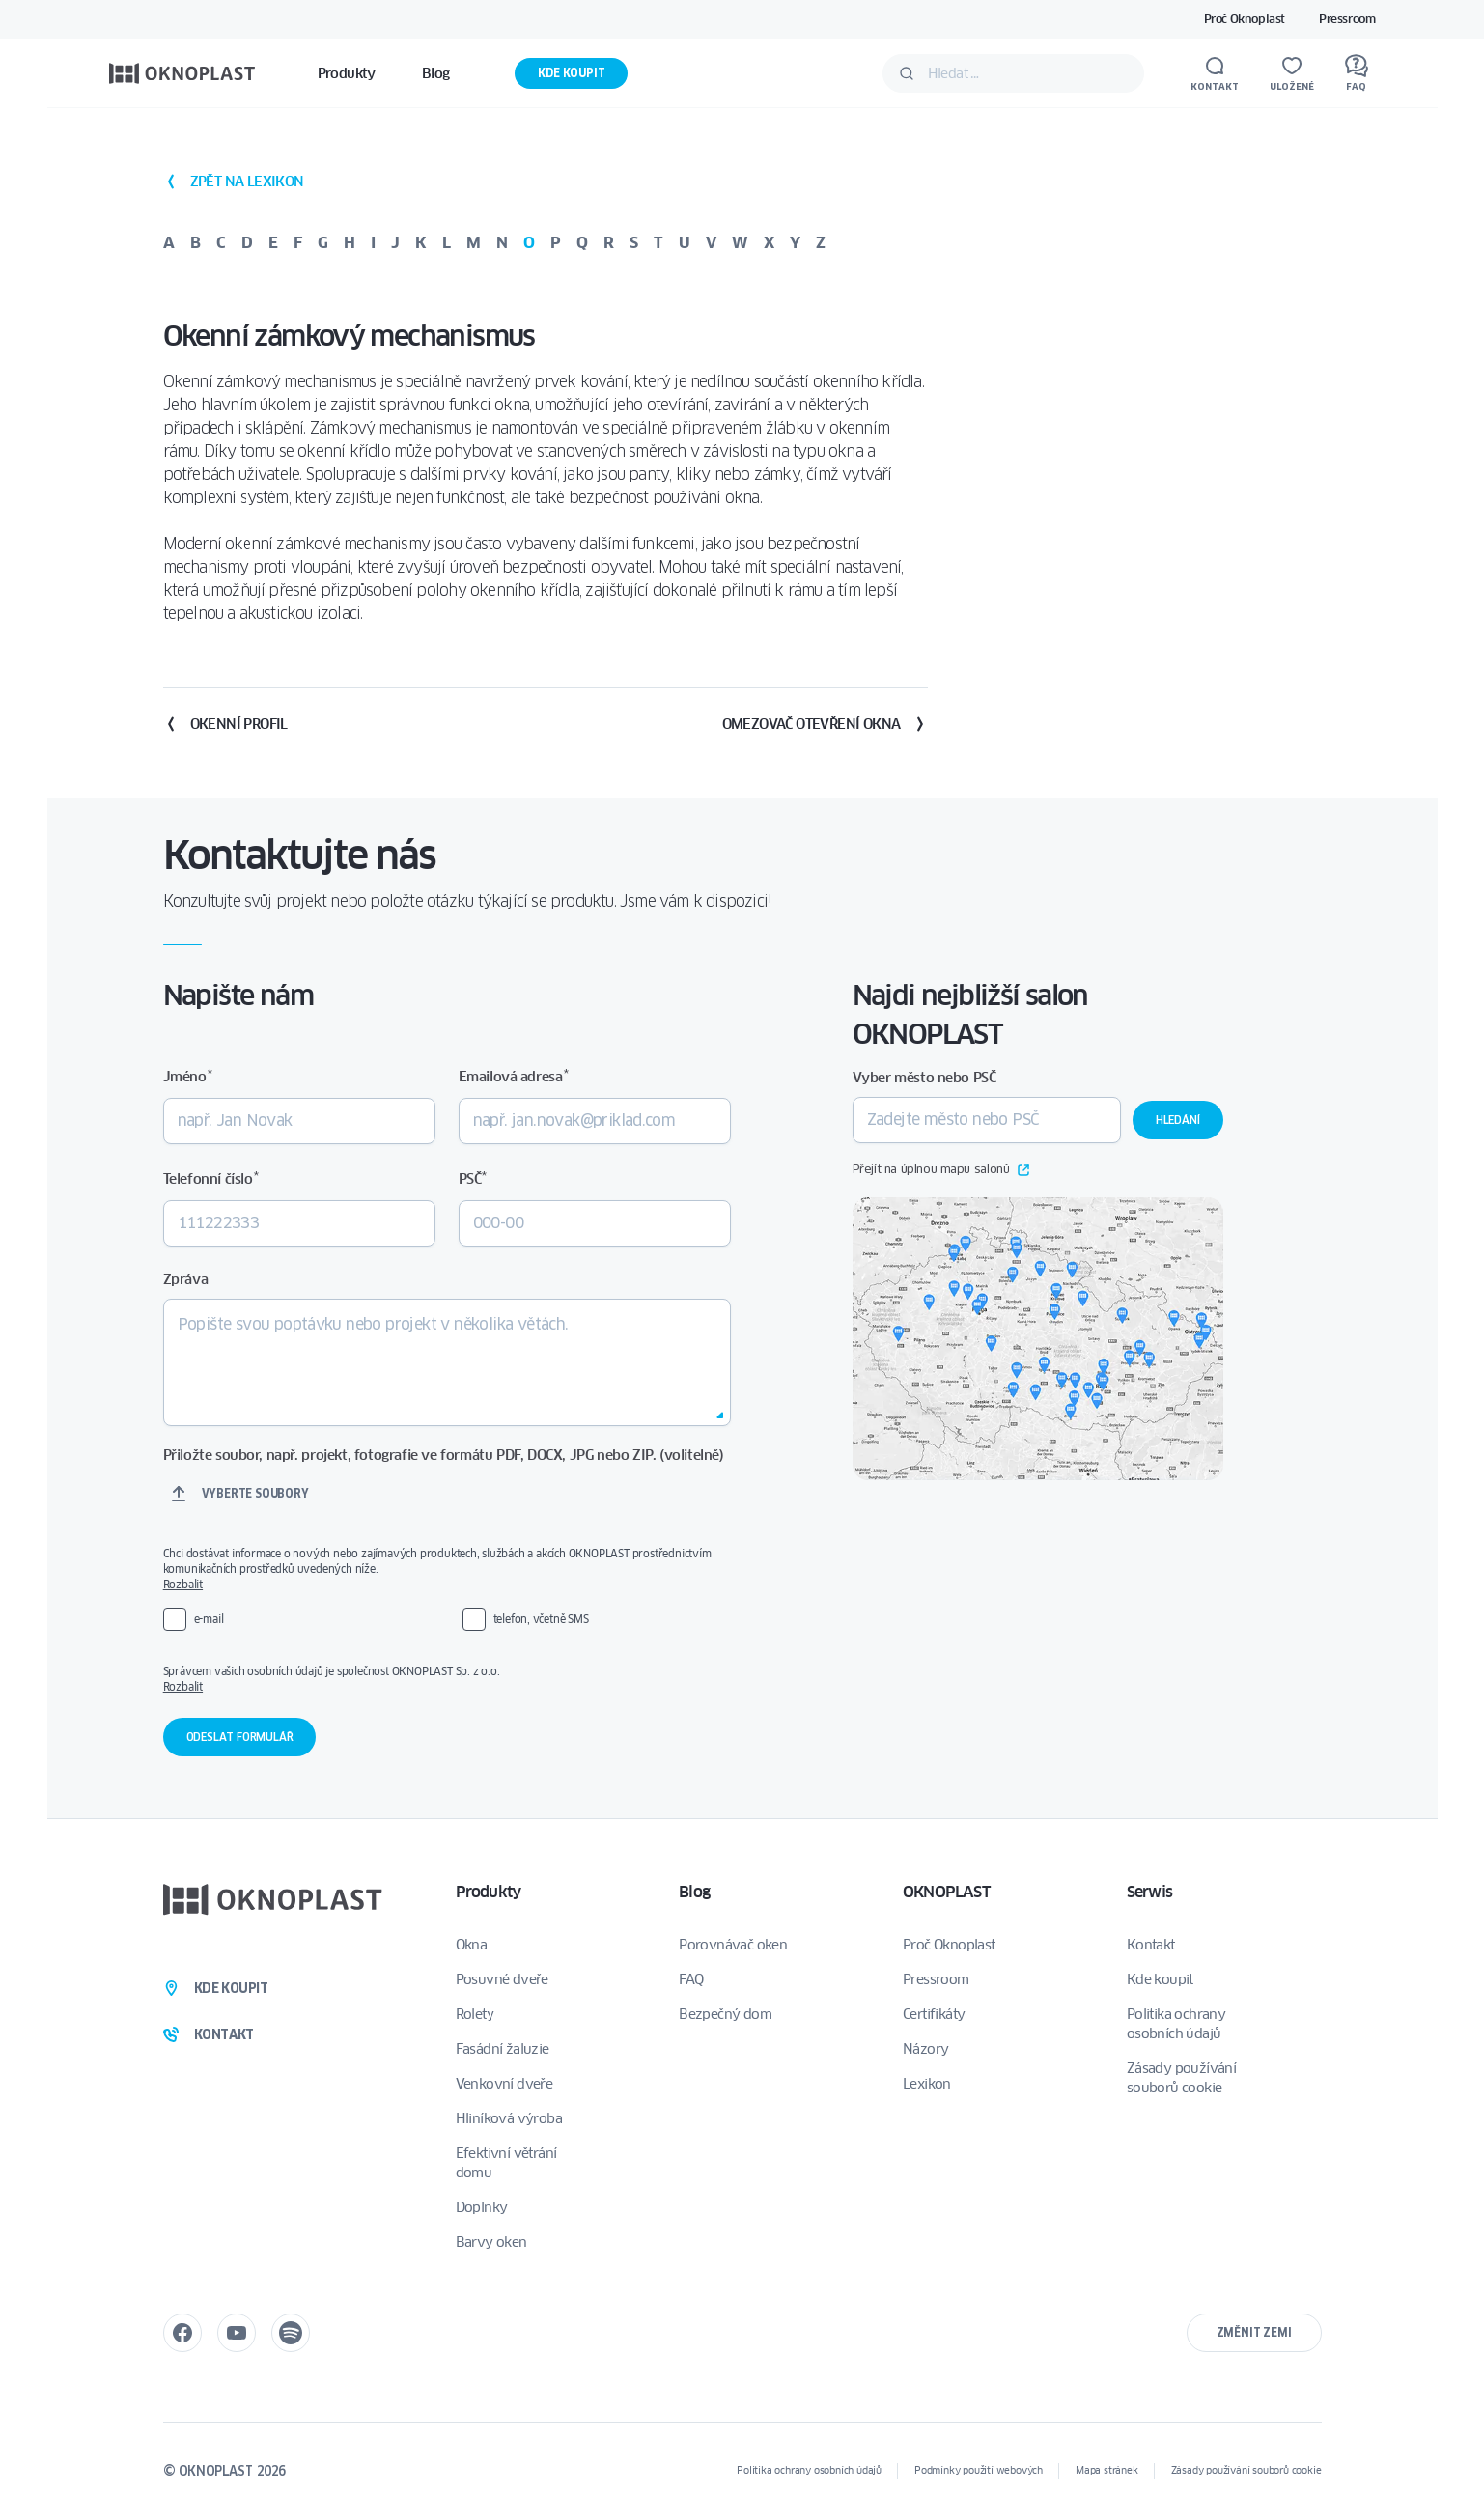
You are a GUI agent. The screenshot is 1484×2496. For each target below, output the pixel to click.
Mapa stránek (1107, 2470)
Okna (472, 1944)
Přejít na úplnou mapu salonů (941, 1170)
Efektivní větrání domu (506, 2163)
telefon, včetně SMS (541, 1619)
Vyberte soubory (255, 1493)
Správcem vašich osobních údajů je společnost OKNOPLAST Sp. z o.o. (446, 1679)
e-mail (209, 1619)
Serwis (1149, 1892)
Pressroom (1347, 19)
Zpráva (186, 1279)
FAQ (691, 1979)
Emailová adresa (513, 1076)
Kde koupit (571, 73)
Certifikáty (934, 2014)
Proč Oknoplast (1244, 19)
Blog (694, 1892)
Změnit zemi (1254, 2332)
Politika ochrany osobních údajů (1176, 2023)
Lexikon (927, 2083)
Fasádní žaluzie (502, 2049)
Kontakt (1151, 1944)
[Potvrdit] (906, 73)
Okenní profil (225, 724)
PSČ (473, 1178)
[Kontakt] (1214, 73)
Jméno (187, 1076)
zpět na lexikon (233, 181)
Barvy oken (491, 2242)
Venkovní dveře (504, 2083)
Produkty (488, 1892)
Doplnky (482, 2207)
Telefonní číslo (210, 1178)
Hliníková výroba (509, 2118)
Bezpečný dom (725, 2014)
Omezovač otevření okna (825, 724)
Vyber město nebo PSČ (924, 1077)
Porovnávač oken (733, 1944)
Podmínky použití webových (978, 2470)
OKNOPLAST (946, 1892)
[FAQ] (1356, 73)
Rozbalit (183, 1584)
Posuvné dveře (502, 1979)
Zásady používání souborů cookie (1181, 2078)
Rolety (475, 2014)
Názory (925, 2049)
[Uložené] (1292, 73)
